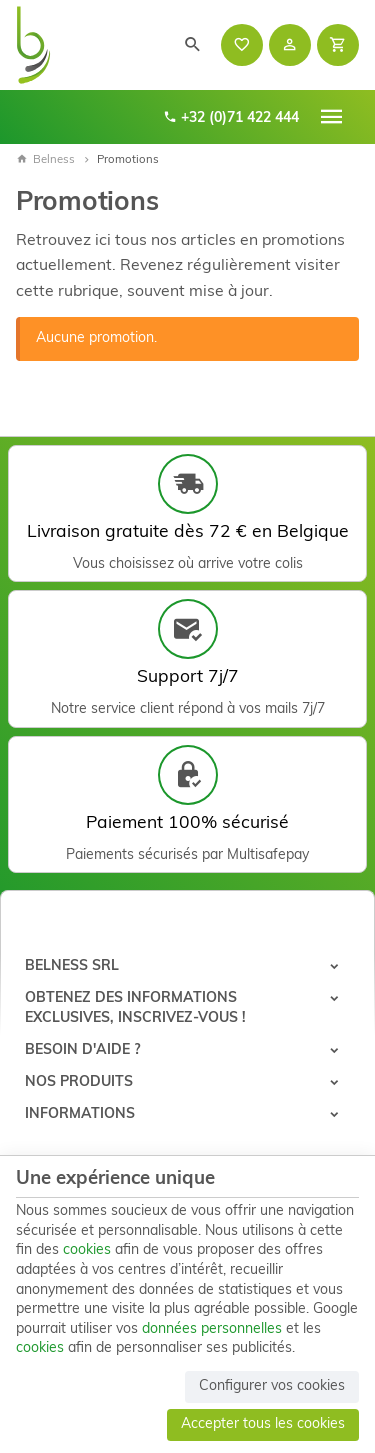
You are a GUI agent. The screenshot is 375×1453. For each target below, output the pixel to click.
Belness (45, 160)
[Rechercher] (193, 45)
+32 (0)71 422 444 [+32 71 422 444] (231, 117)
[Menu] (332, 117)
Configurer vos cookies (272, 1386)
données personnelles (212, 1329)
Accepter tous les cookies (263, 1424)
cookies (87, 1250)
